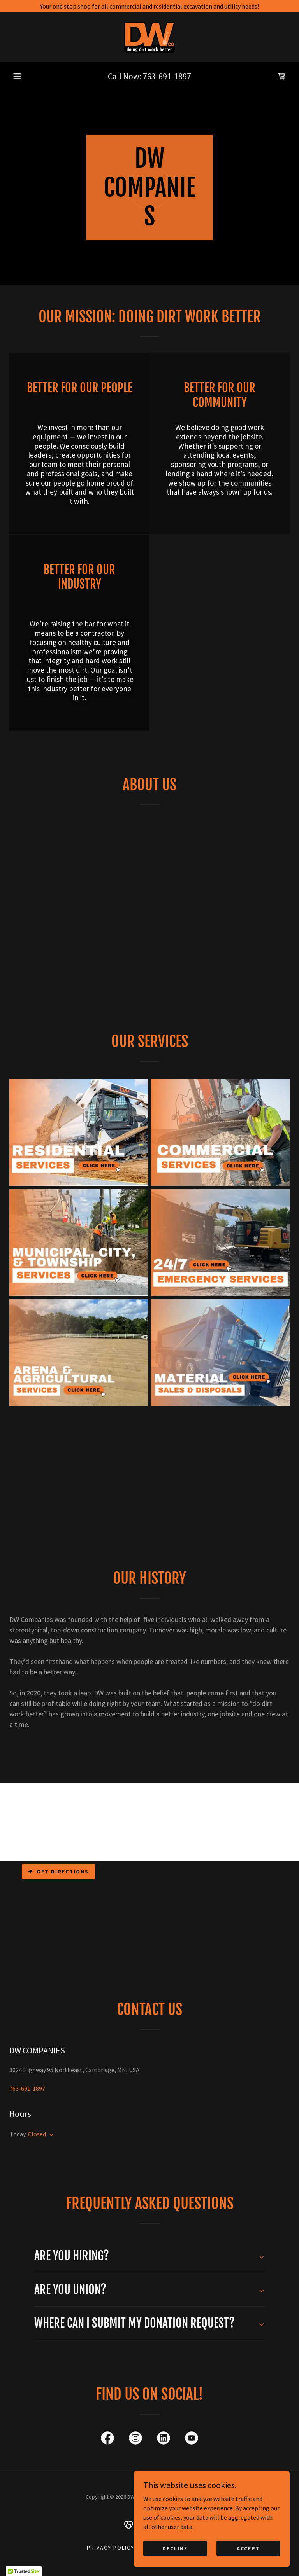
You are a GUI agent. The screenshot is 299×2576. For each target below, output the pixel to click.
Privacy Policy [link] (110, 2547)
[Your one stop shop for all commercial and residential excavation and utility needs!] (149, 6)
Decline (175, 2548)
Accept (248, 2548)
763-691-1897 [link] (167, 76)
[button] (17, 76)
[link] (149, 37)
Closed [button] (37, 2134)
